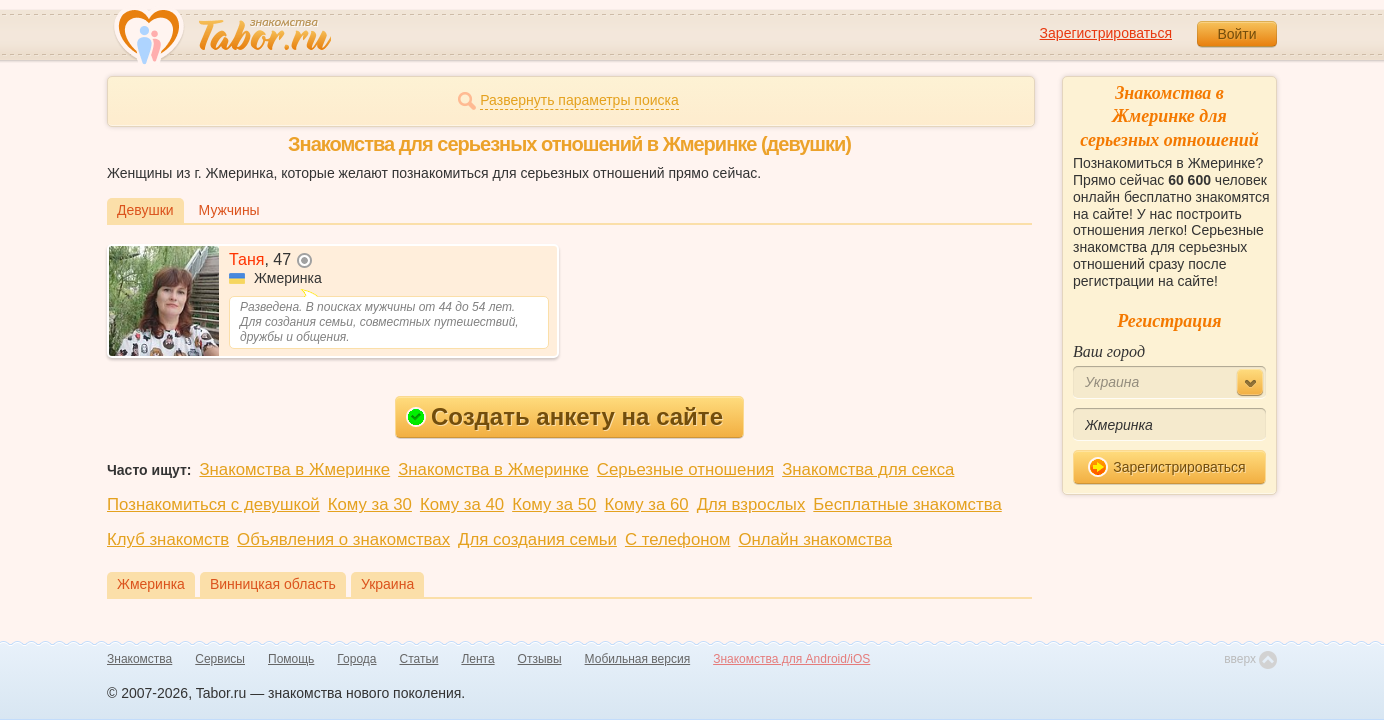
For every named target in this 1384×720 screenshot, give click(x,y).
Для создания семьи (537, 539)
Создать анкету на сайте (564, 416)
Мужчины (229, 210)
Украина (387, 584)
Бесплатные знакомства (907, 504)
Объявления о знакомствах (343, 539)
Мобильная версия (638, 659)
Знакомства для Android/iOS (791, 659)
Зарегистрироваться (1106, 33)
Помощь (291, 659)
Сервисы (220, 659)
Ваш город (1109, 351)
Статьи (419, 659)
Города (356, 659)
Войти (1236, 34)
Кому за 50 (554, 504)
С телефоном (677, 539)
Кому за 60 (646, 504)
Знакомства (139, 659)
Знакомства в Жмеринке (294, 469)
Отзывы (540, 659)
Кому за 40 (462, 504)
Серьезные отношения (685, 469)
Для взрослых (751, 504)
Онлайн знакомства (815, 539)
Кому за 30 (370, 504)
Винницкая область (273, 584)
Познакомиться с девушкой (213, 504)
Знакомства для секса (868, 469)
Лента (477, 659)
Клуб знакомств (168, 539)
